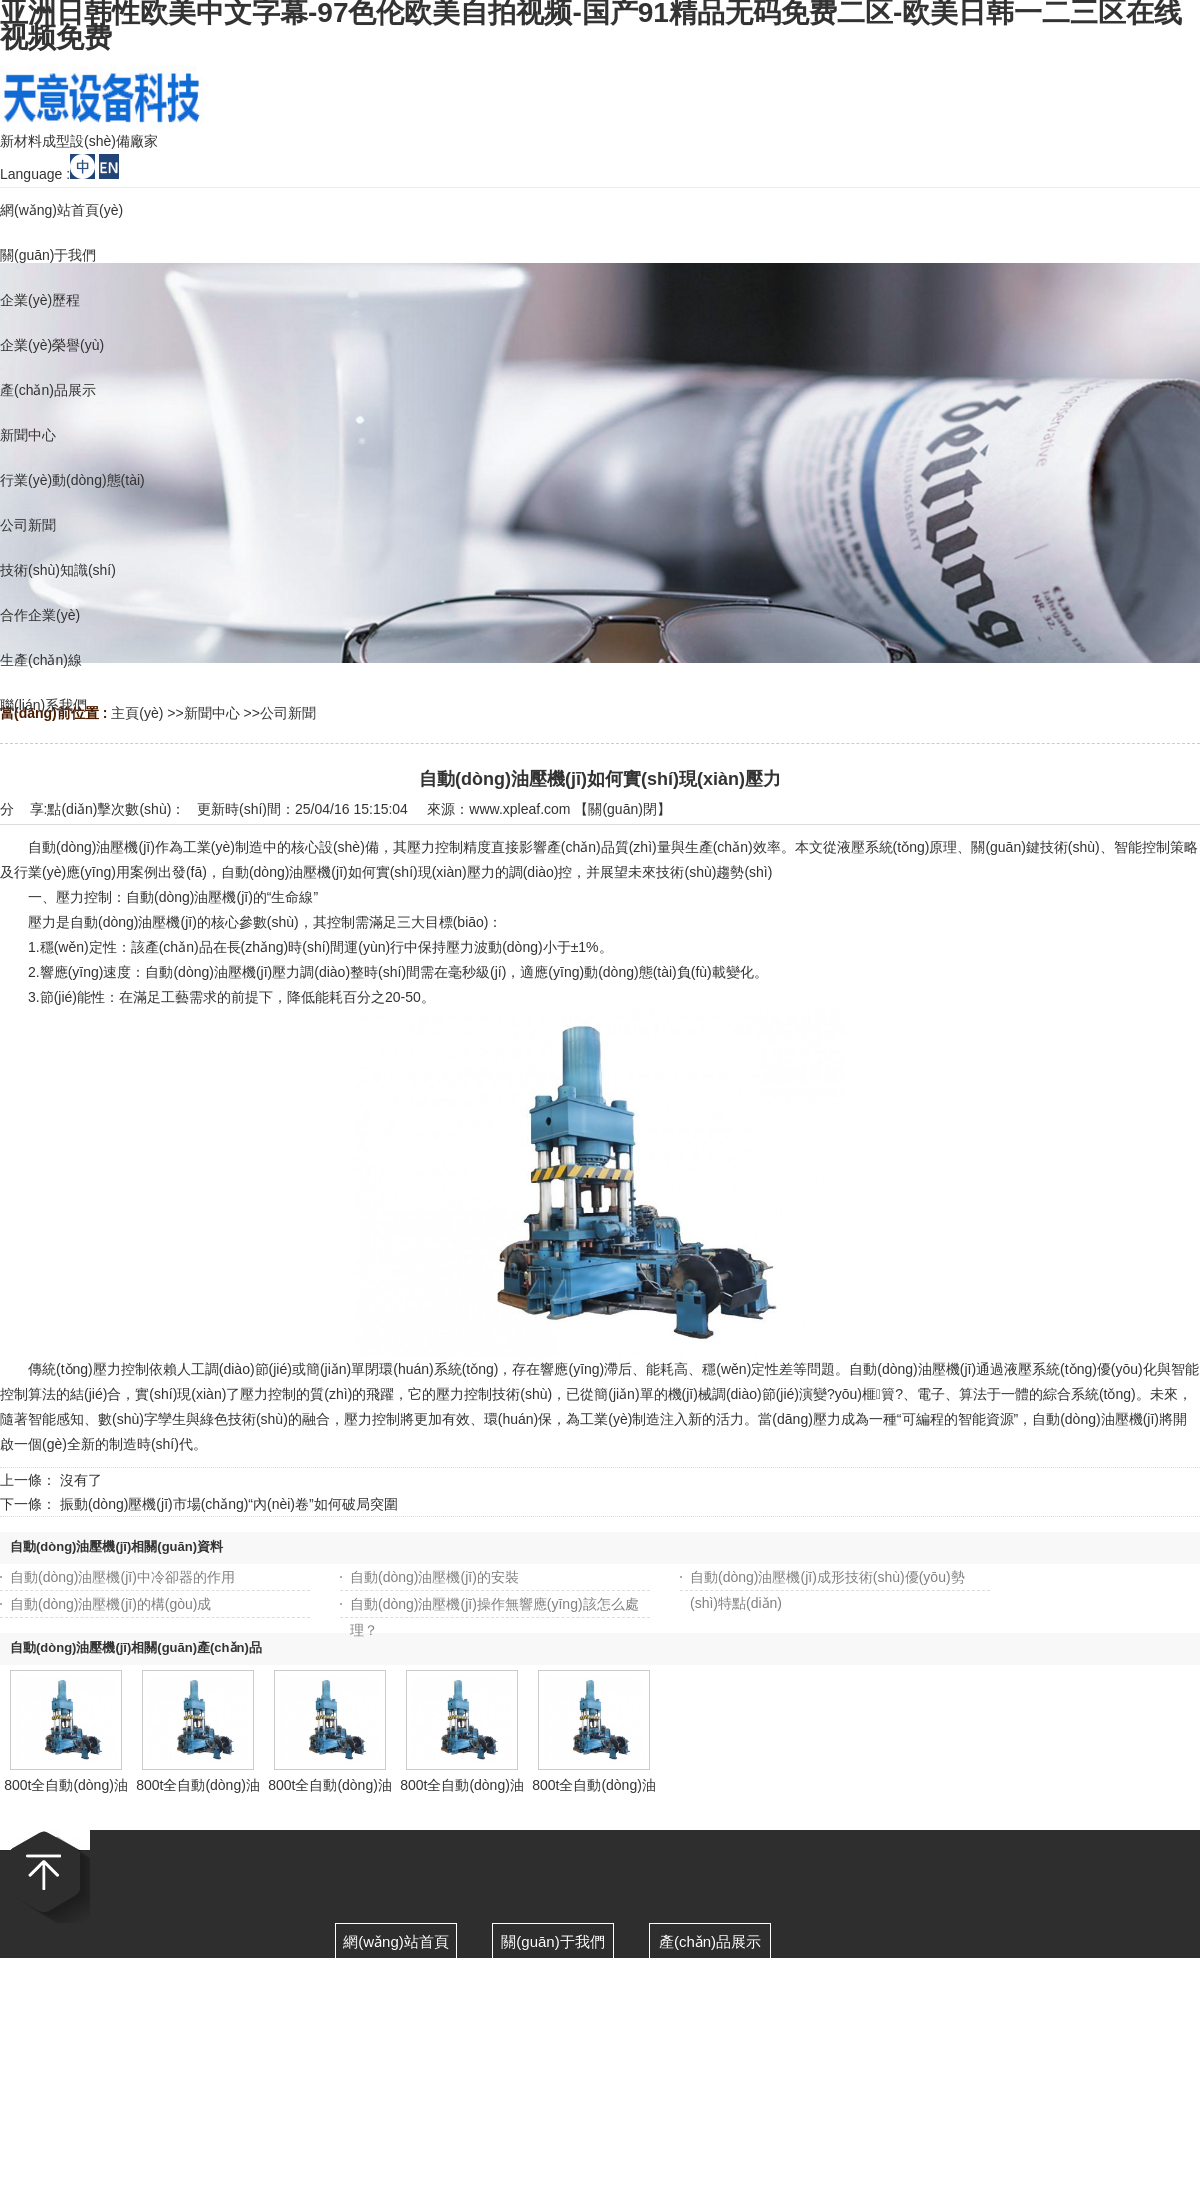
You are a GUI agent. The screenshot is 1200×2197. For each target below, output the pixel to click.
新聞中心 (212, 713)
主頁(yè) (137, 713)
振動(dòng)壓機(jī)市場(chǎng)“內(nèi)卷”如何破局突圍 (229, 1504)
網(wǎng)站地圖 (828, 2091)
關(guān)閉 (622, 809)
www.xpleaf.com (519, 809)
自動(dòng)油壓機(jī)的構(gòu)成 (110, 1604)
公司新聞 (288, 713)
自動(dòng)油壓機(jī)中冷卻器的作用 (122, 1577)
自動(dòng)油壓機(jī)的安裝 (434, 1577)
